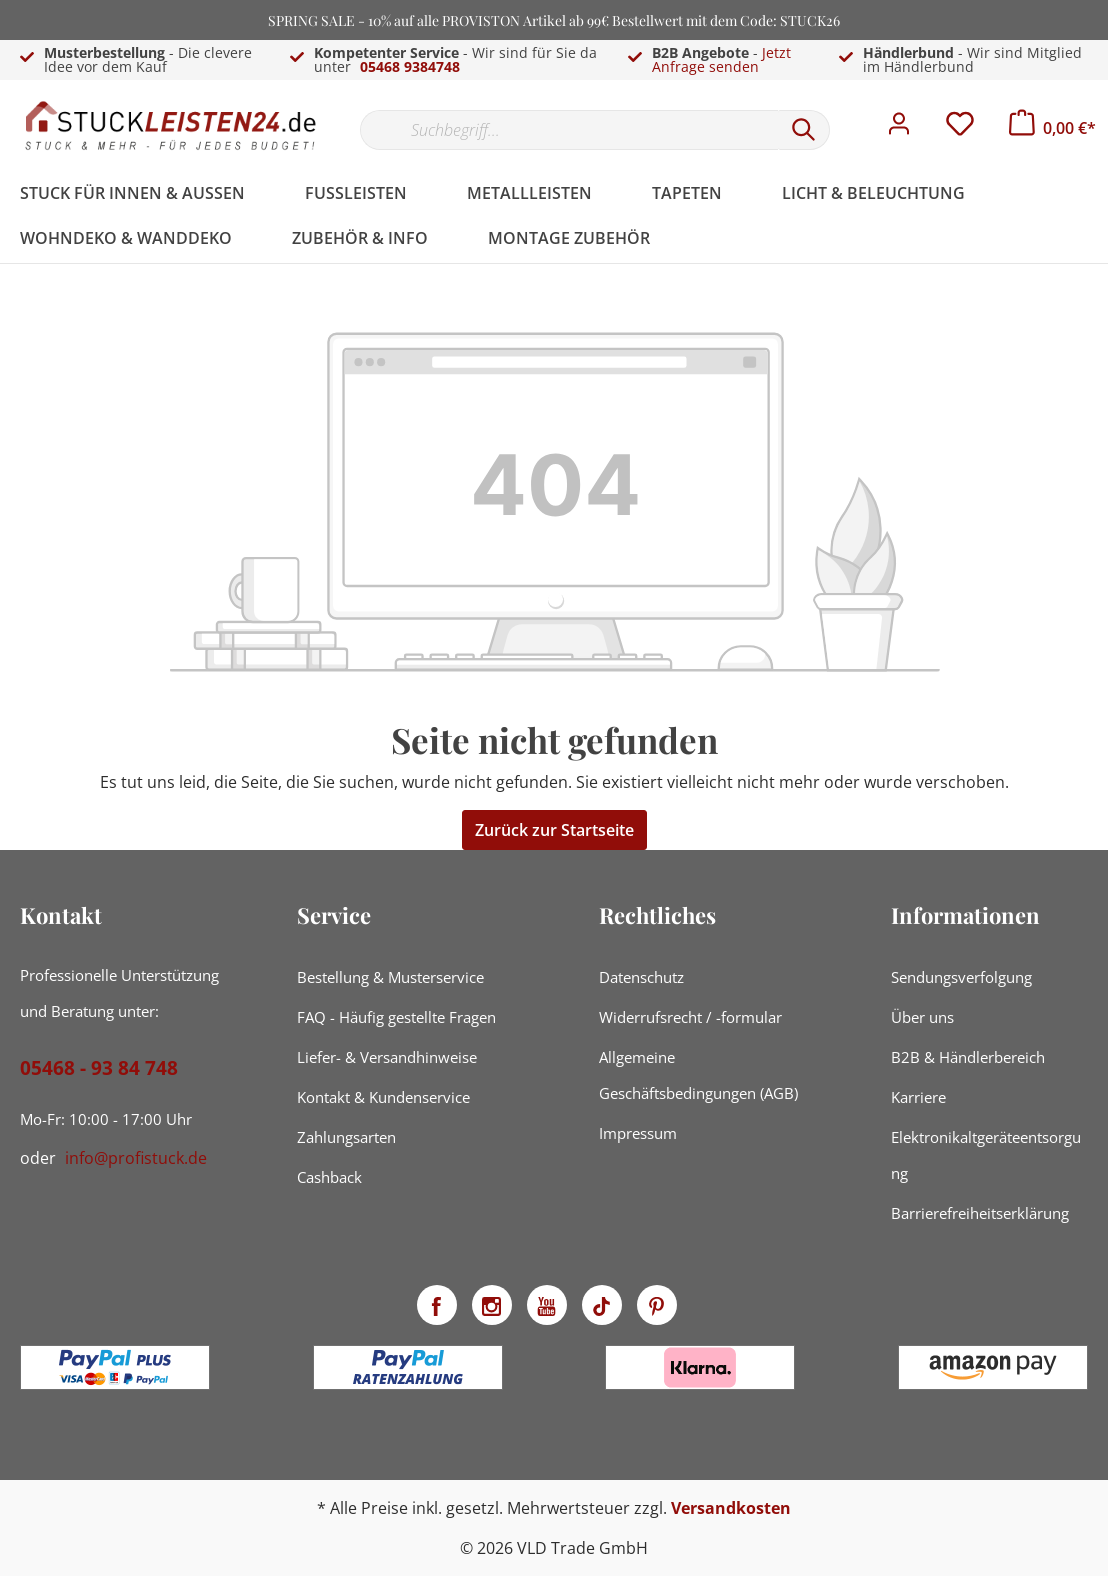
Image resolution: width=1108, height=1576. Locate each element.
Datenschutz (641, 977)
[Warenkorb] (1052, 128)
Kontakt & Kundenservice (383, 1097)
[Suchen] (804, 130)
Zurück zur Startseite (554, 830)
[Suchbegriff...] (569, 130)
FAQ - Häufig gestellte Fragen (396, 1017)
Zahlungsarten (346, 1137)
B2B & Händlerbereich (968, 1057)
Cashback (329, 1177)
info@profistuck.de (136, 1158)
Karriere (918, 1097)
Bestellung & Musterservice (390, 977)
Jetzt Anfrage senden (721, 59)
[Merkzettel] (960, 129)
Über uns (922, 1017)
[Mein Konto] (899, 129)
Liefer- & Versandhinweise (387, 1057)
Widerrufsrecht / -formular (690, 1017)
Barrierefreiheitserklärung (980, 1213)
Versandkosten (731, 1508)
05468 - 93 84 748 (99, 1068)
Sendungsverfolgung (961, 977)
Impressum (638, 1133)
